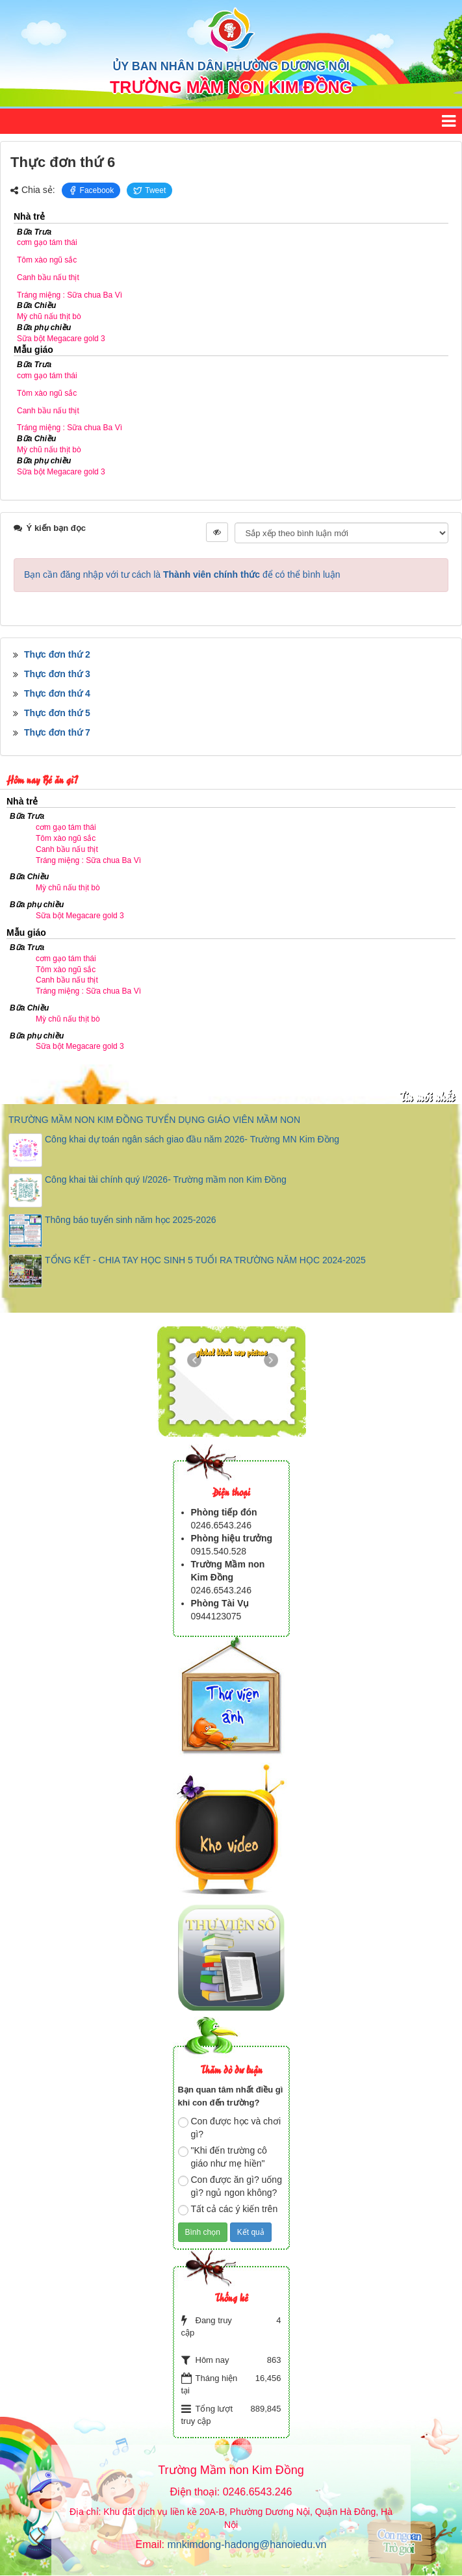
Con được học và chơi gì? (229, 2127)
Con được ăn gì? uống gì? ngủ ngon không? (230, 2186)
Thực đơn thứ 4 (57, 693)
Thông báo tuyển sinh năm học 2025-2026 (130, 1220)
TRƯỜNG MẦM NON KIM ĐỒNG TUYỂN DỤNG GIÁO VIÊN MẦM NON (154, 1119)
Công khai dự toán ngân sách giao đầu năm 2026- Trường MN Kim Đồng (192, 1139)
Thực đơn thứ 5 (57, 713)
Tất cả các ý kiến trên (228, 2209)
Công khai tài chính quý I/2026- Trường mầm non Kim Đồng (166, 1179)
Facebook (91, 190)
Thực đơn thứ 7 (57, 732)
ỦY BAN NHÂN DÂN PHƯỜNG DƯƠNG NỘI (231, 66)
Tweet (149, 190)
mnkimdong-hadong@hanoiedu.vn (247, 2544)
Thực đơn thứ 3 (57, 674)
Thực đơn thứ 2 (57, 654)
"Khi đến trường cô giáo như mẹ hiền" (222, 2157)
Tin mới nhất (426, 1096)
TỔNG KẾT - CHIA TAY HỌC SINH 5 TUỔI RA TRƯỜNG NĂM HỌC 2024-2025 (205, 1260)
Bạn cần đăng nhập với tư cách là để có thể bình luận (182, 574)
